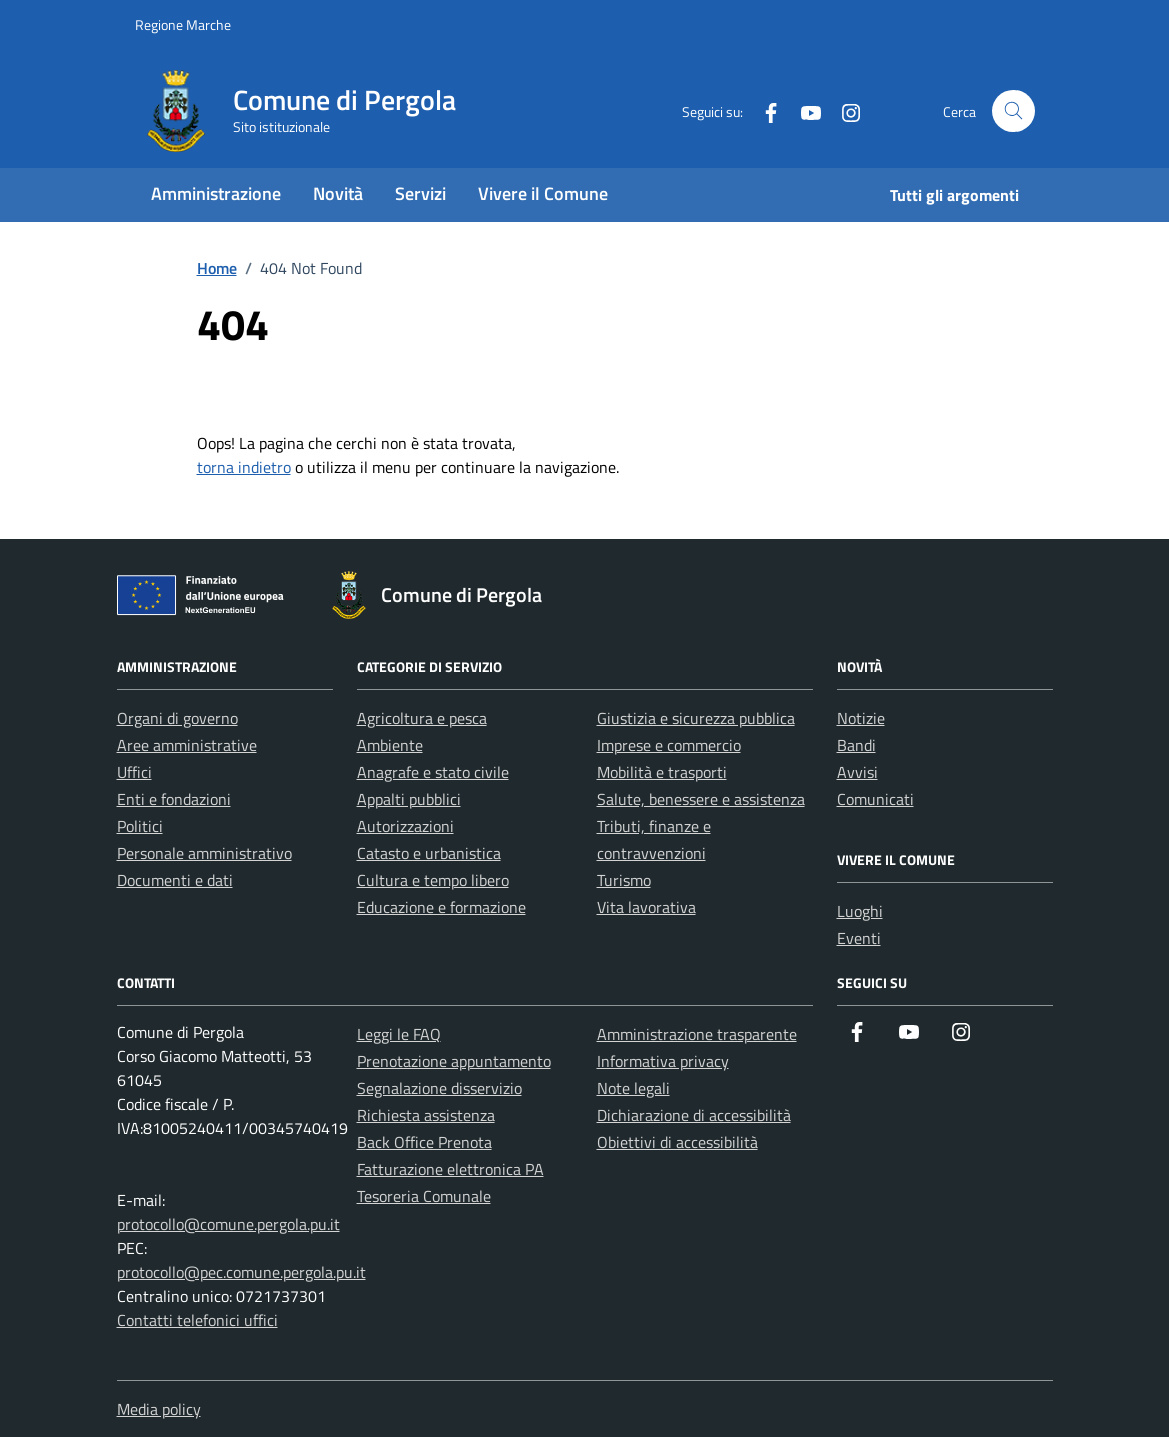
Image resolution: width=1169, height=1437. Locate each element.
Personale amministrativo (204, 853)
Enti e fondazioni (174, 799)
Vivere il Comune (543, 193)
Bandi (856, 745)
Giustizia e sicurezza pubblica (696, 718)
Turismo (624, 880)
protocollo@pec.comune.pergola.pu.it (241, 1272)
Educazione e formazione (441, 907)
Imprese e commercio (669, 745)
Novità (338, 193)
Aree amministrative (187, 745)
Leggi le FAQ (399, 1034)
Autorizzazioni (405, 826)
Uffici (134, 772)
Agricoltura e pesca (422, 718)
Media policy (159, 1409)
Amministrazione (216, 193)
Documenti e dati (175, 880)
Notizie (861, 718)
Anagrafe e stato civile (433, 772)
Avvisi (857, 772)
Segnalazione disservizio (439, 1088)
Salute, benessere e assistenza (701, 799)
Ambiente (390, 745)
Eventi (859, 938)
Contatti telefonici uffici (197, 1320)
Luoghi (860, 911)
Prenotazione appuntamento (454, 1061)
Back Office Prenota (424, 1142)
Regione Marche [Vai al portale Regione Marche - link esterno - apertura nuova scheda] (183, 24)
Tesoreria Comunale (424, 1196)
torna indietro (244, 467)
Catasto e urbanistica (429, 853)
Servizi (420, 193)
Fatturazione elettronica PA (450, 1169)
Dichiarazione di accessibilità (694, 1115)
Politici (140, 826)
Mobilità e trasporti (662, 772)
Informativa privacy (663, 1061)
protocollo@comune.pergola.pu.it (228, 1224)
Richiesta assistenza (426, 1115)
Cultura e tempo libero (433, 880)
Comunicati (875, 799)
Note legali (633, 1088)
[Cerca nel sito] (1013, 111)
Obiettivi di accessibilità (677, 1142)
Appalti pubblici (409, 799)
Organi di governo (177, 718)
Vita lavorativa (646, 907)
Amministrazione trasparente (697, 1034)
